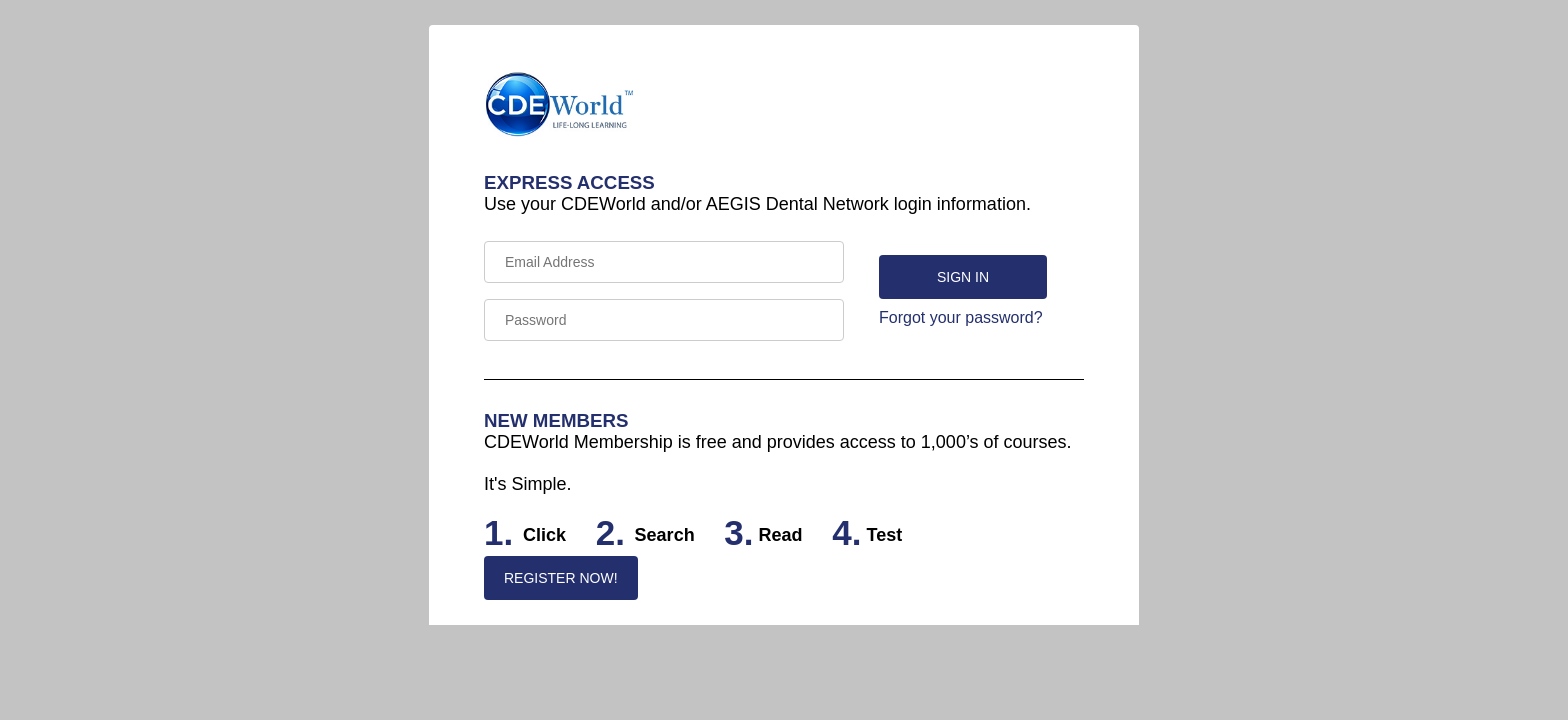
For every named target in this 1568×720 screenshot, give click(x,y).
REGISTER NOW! (561, 578)
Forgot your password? (961, 317)
